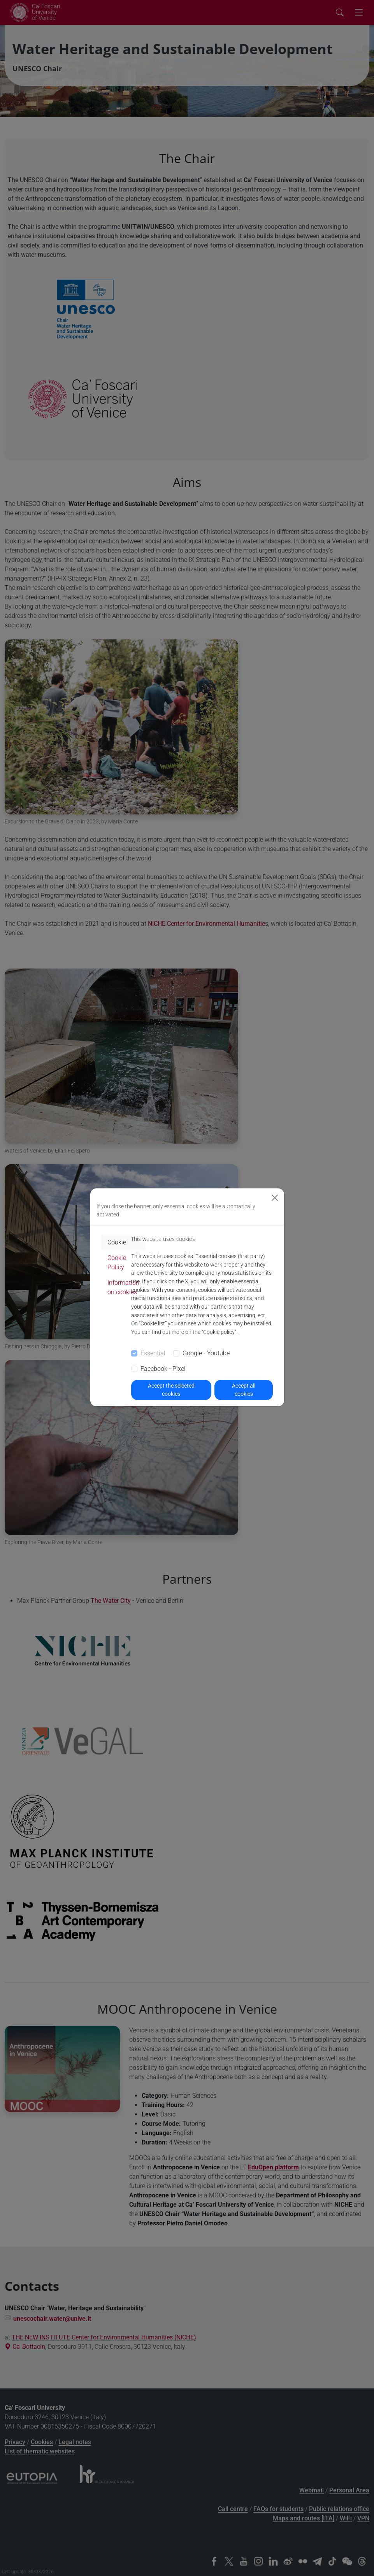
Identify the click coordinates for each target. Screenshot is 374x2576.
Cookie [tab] (116, 1242)
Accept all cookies (243, 1390)
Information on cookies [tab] (123, 1287)
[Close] (275, 1197)
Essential (152, 1353)
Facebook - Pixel (163, 1368)
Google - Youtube (206, 1353)
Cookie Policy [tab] (116, 1262)
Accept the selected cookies (171, 1390)
